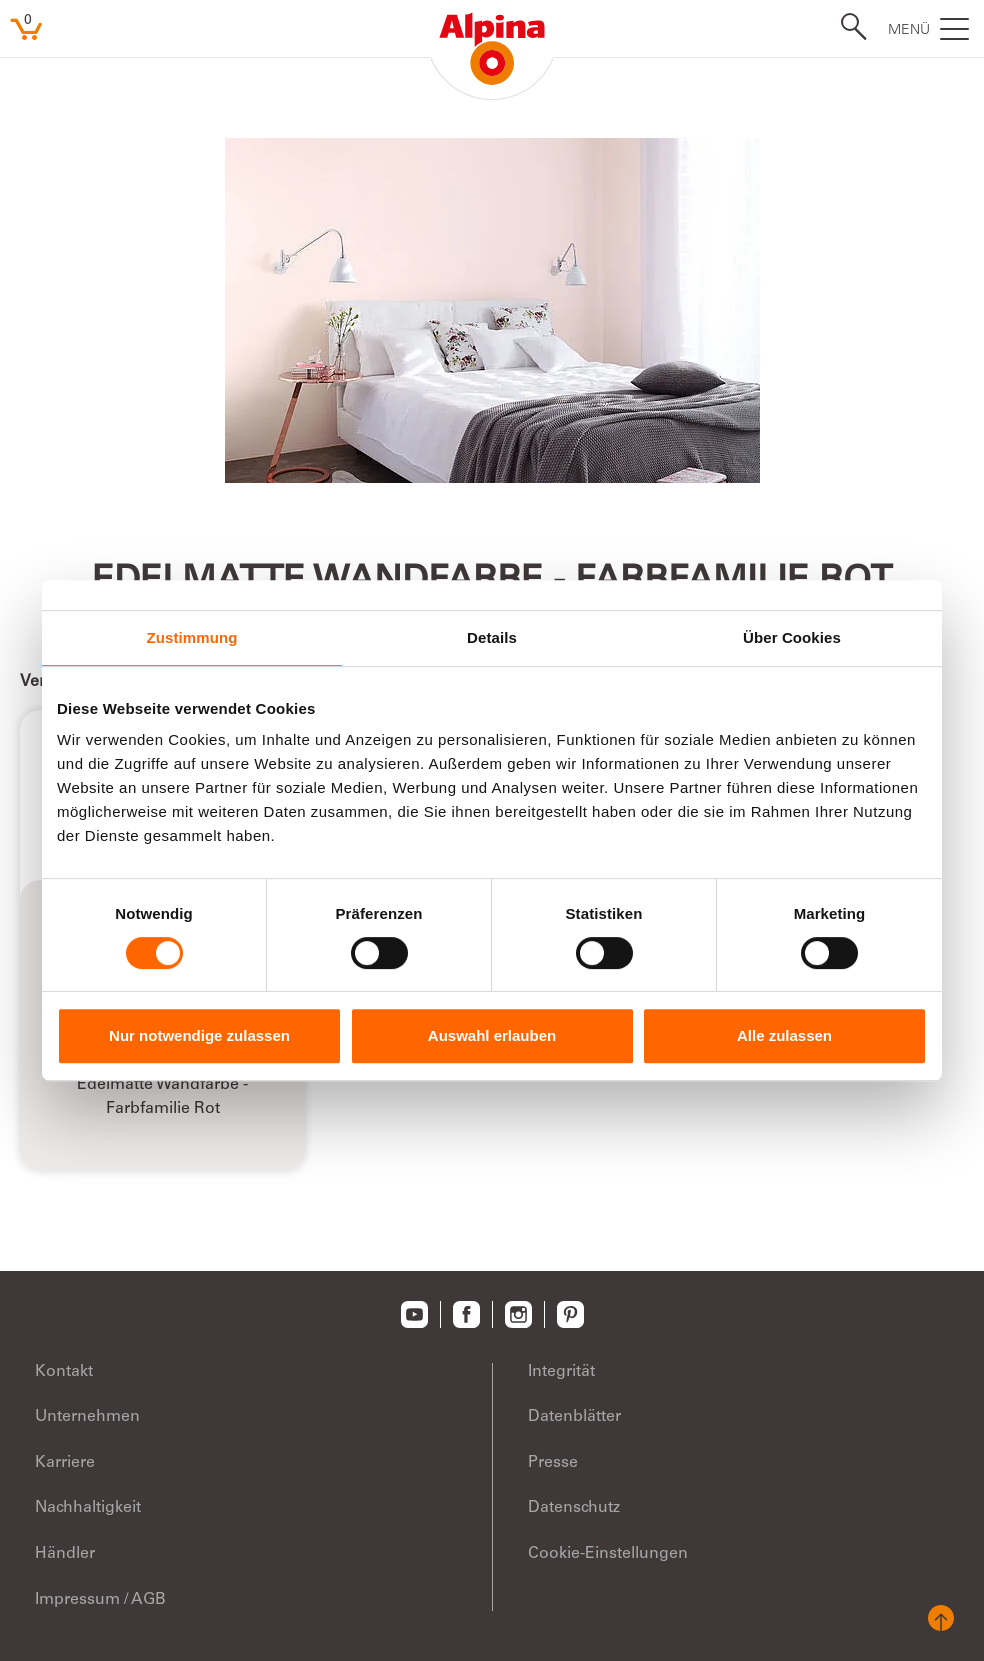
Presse (553, 1463)
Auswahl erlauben (492, 1035)
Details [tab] (492, 637)
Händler (65, 1554)
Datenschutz (574, 1508)
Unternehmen (87, 1417)
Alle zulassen (784, 1035)
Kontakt (64, 1372)
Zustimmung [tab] (192, 637)
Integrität (561, 1372)
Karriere (65, 1463)
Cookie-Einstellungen (608, 1554)
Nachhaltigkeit (88, 1508)
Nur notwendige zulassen (199, 1035)
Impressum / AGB (100, 1600)
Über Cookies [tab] (792, 637)
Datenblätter (574, 1417)
